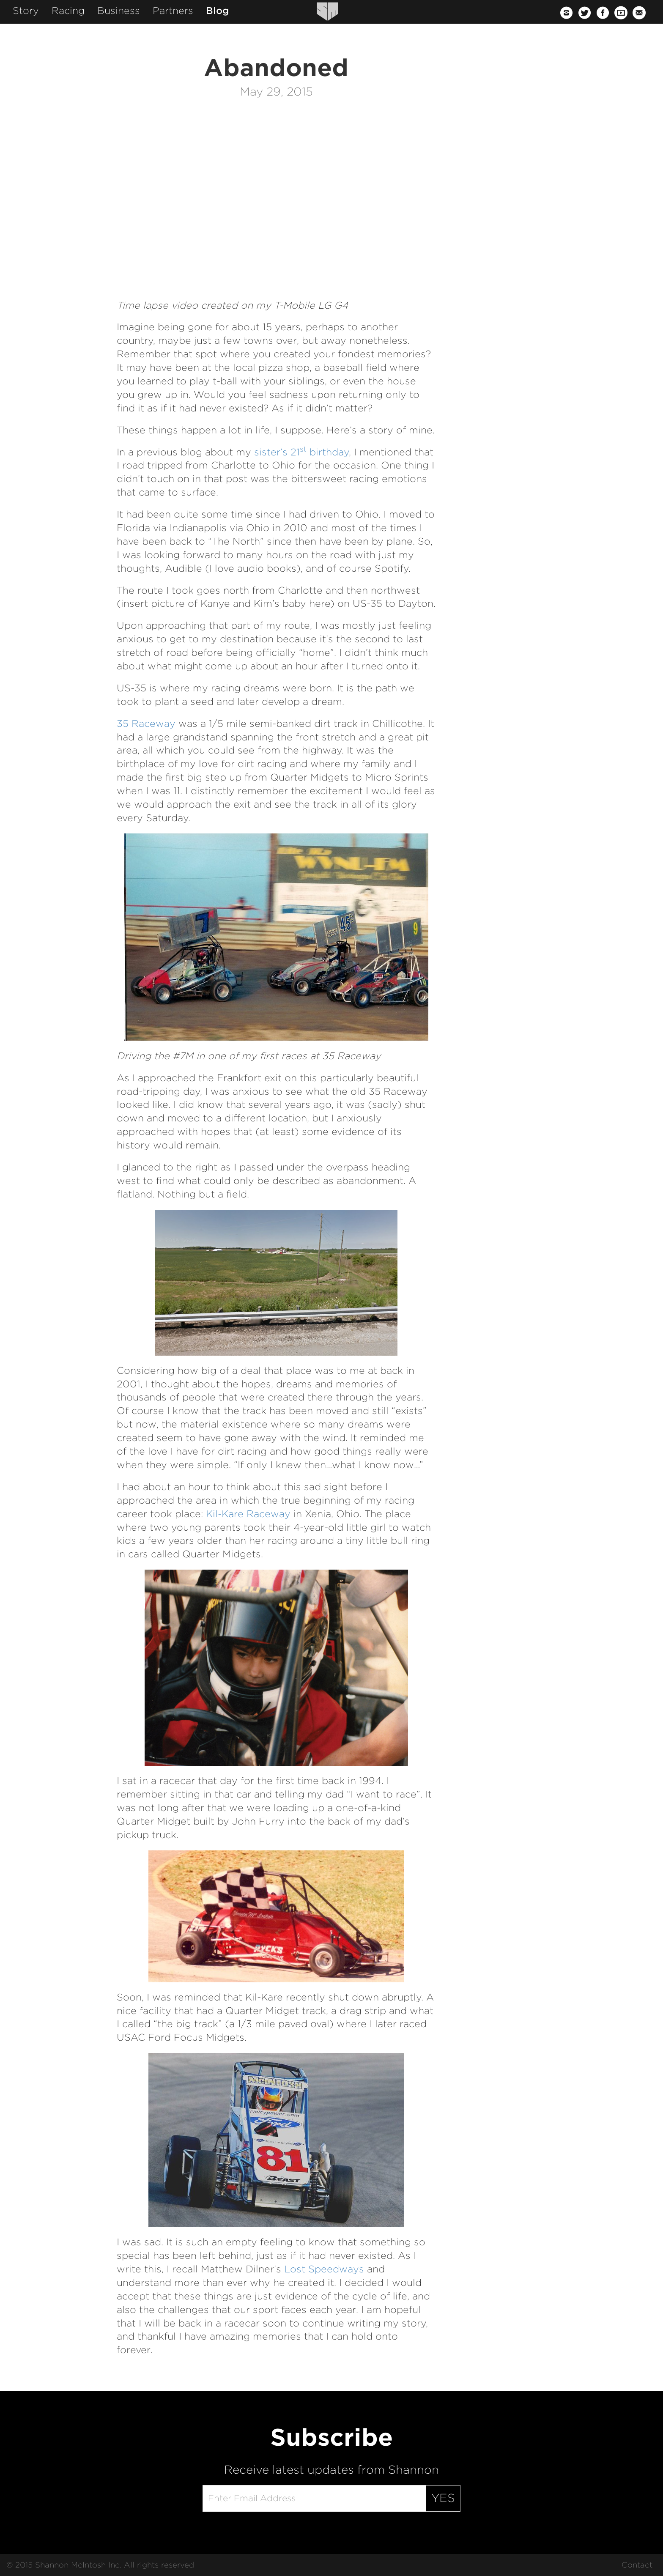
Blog (217, 10)
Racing (68, 10)
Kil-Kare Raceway (248, 1513)
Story (26, 10)
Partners (173, 10)
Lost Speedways (324, 2269)
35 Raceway (146, 723)
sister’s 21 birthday (301, 452)
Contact (637, 2564)
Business (118, 10)
